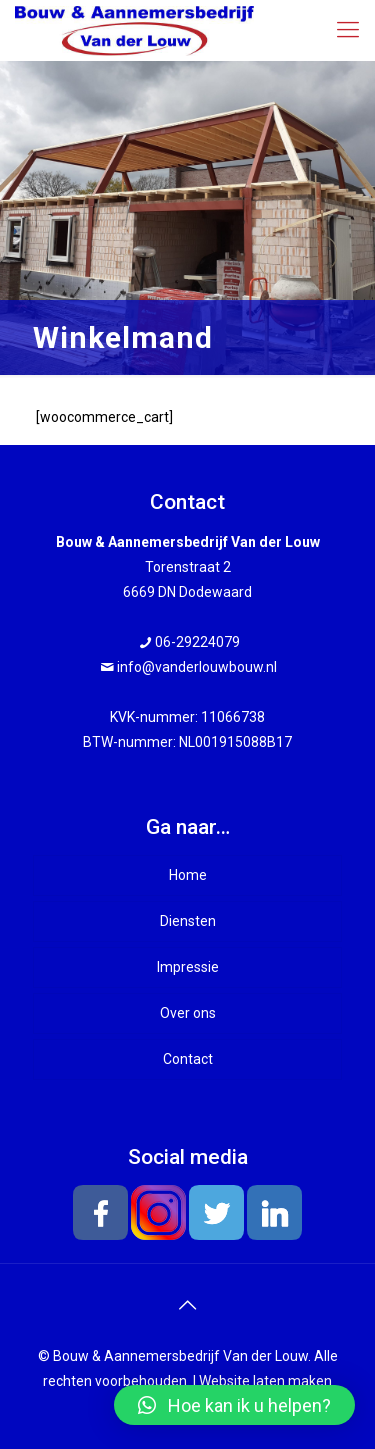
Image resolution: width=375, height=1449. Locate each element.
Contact (188, 1059)
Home (188, 875)
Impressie (188, 967)
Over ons (188, 1013)
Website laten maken (265, 1381)
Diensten (188, 921)
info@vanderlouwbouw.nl (197, 667)
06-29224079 (197, 642)
